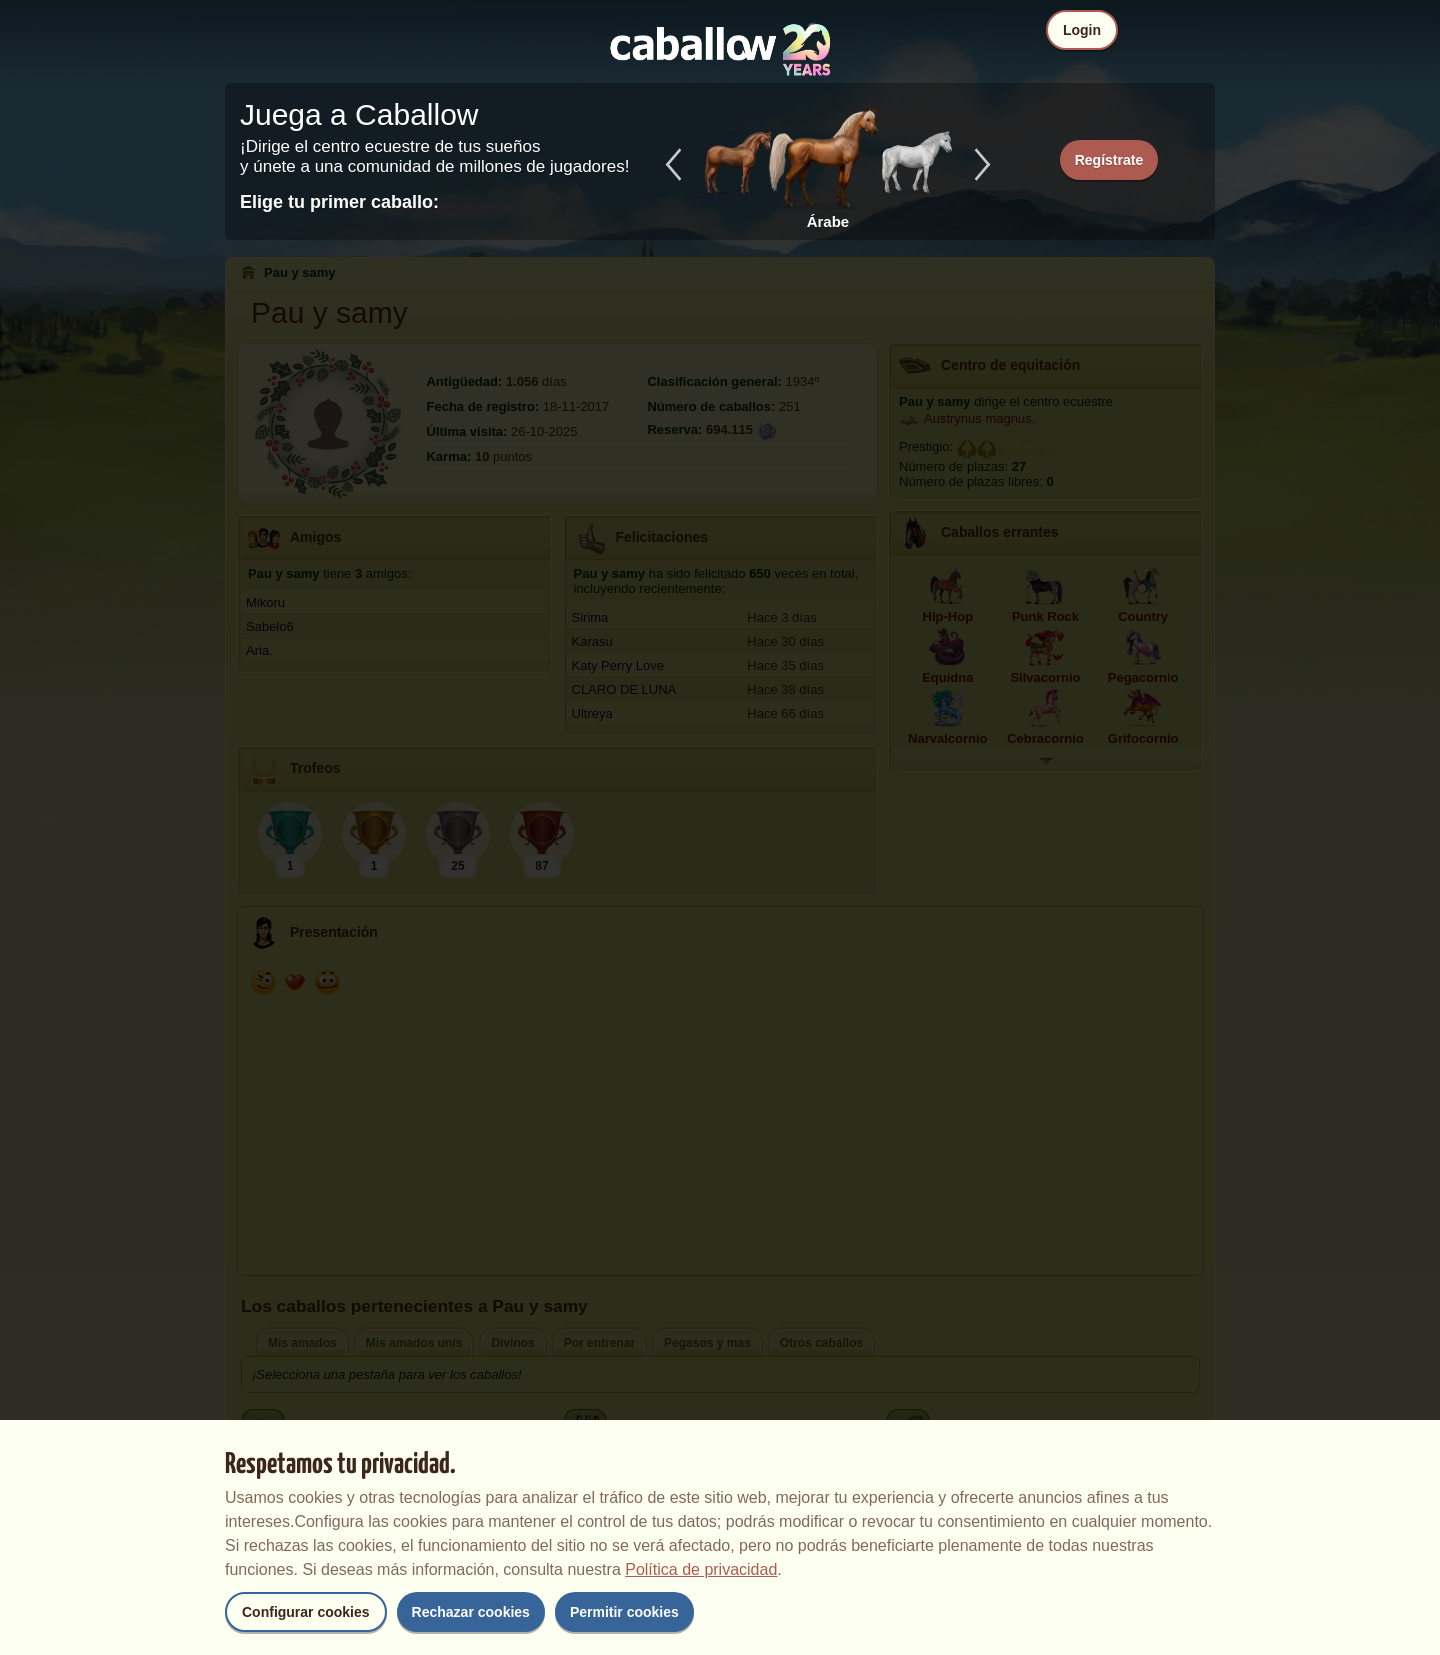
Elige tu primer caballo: (339, 202)
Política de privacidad (701, 1569)
